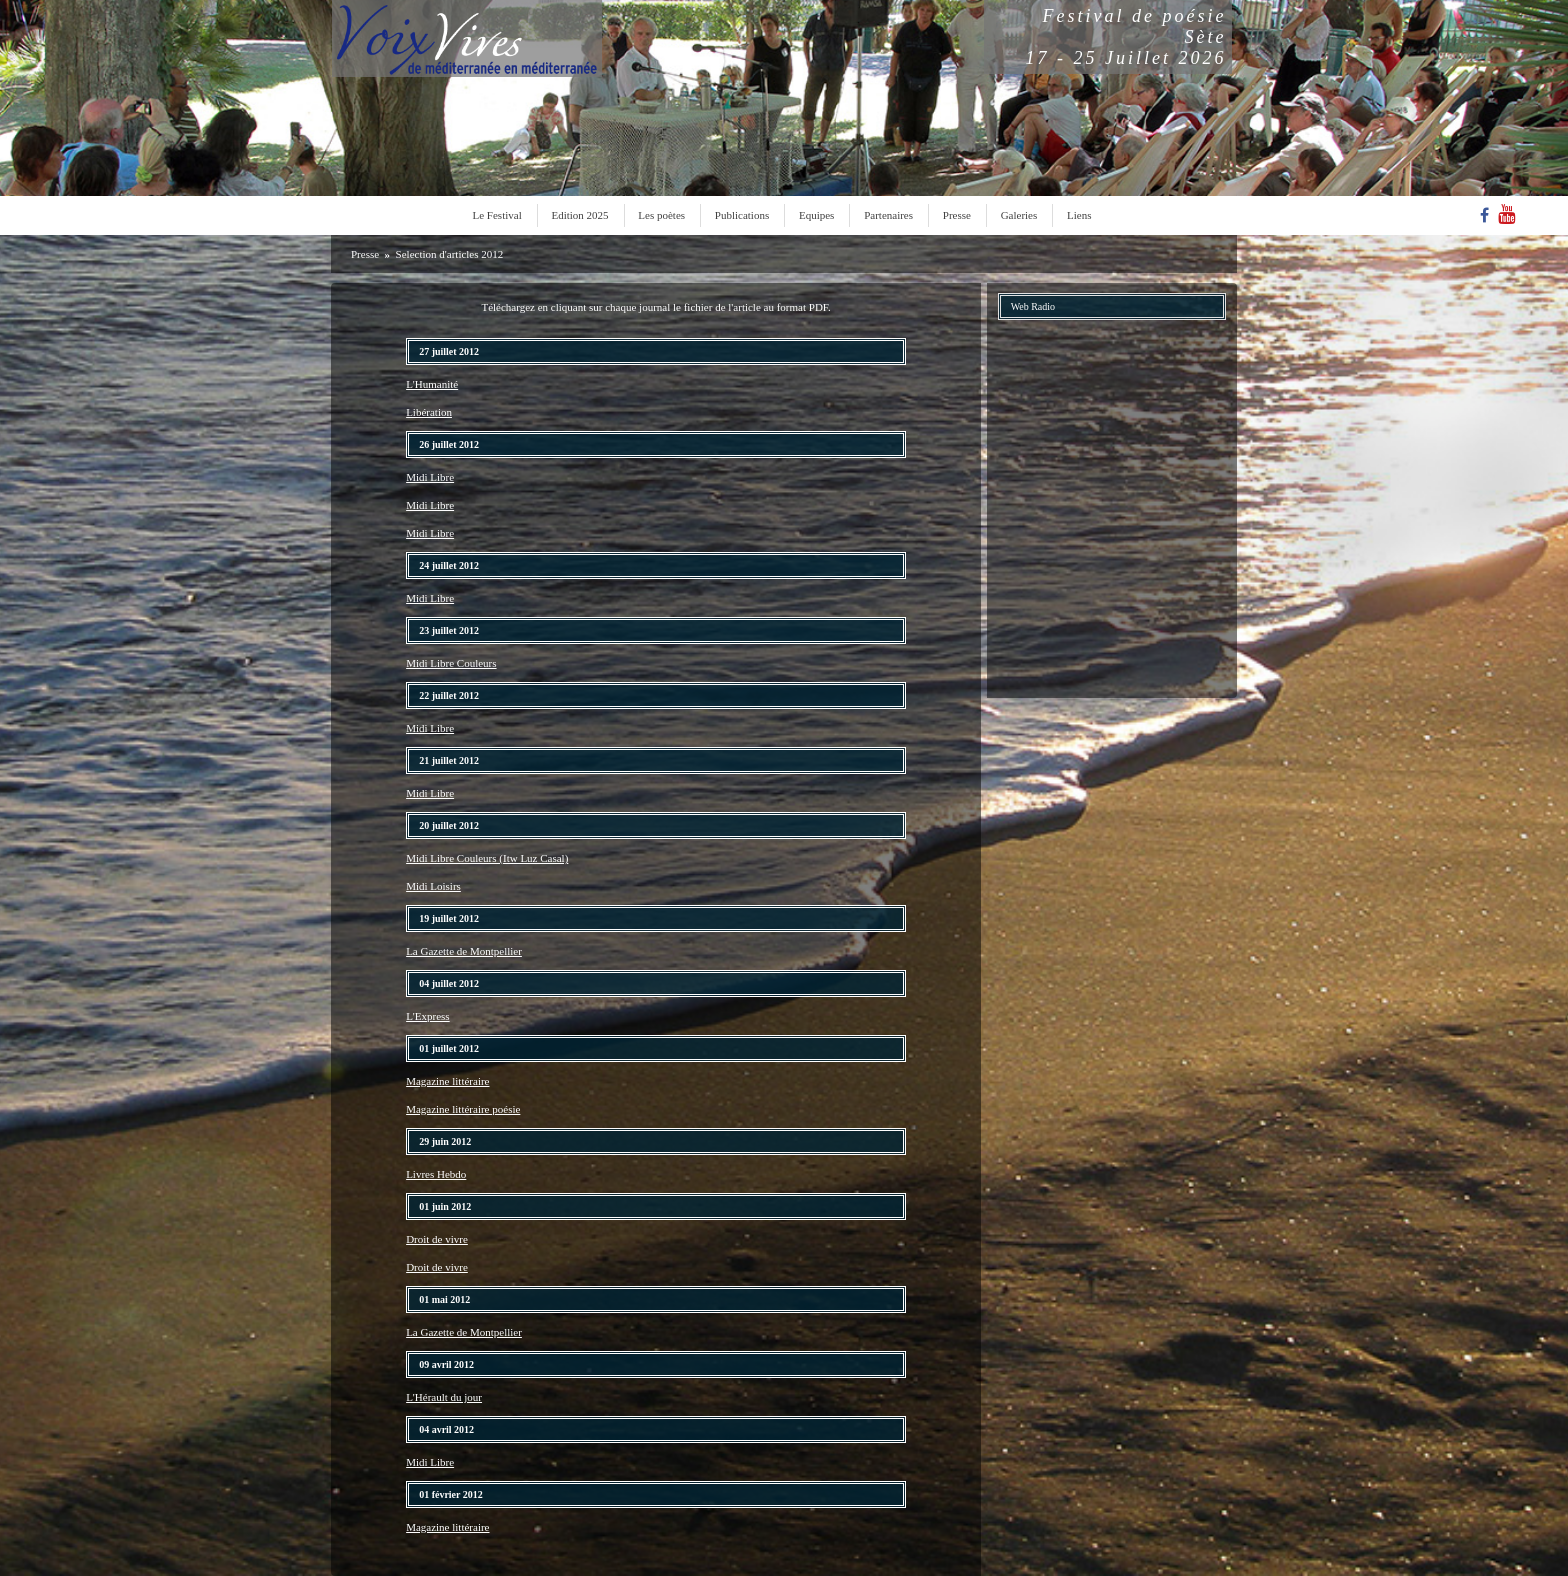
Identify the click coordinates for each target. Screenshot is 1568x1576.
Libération (429, 412)
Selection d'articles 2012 (450, 254)
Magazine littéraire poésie (463, 1109)
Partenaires (888, 215)
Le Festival (497, 215)
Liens (1079, 215)
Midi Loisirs (433, 886)
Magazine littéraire (447, 1081)
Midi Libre (430, 477)
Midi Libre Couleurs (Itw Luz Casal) (487, 858)
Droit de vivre (437, 1239)
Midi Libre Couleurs (451, 663)
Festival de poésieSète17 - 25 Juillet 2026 (1126, 37)
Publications (742, 215)
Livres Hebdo (436, 1174)
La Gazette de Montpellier (464, 951)
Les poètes (661, 215)
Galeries (1019, 215)
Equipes (816, 215)
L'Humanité (432, 384)
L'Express (428, 1016)
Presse (957, 215)
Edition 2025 (579, 215)
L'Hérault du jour (444, 1397)
